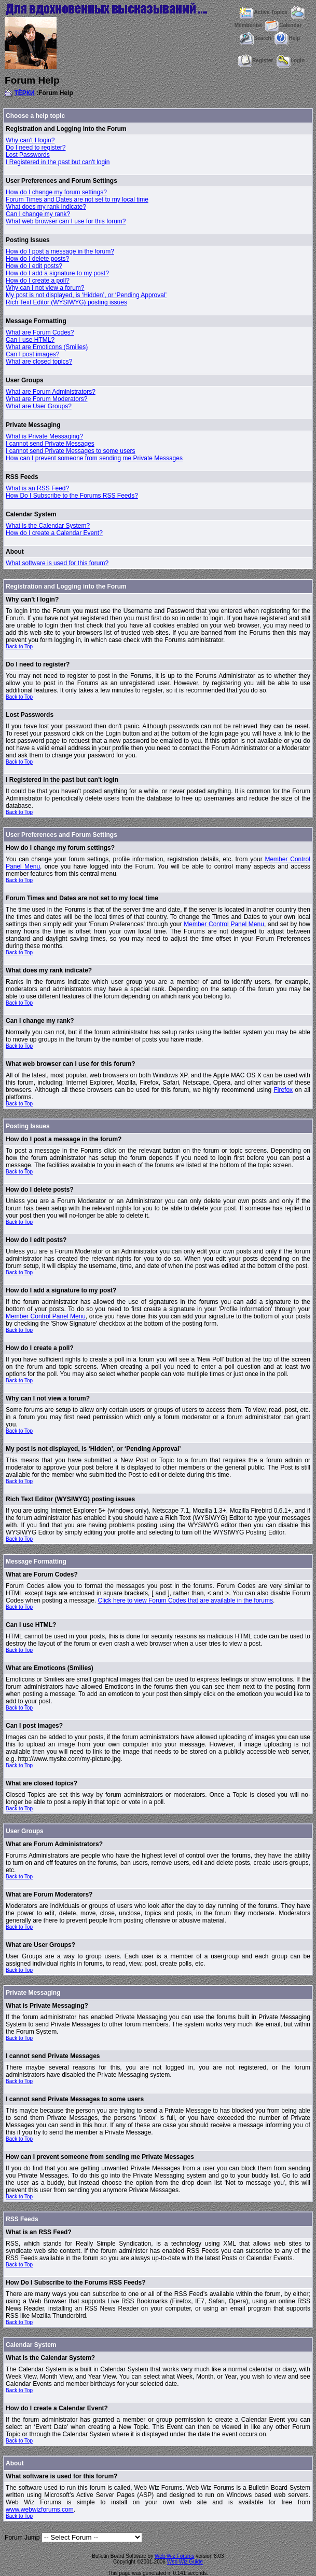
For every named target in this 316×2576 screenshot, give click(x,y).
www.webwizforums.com (40, 2509)
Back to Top (19, 646)
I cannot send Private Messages (50, 443)
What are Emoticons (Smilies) (47, 347)
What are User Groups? (39, 406)
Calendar (283, 25)
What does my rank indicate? (46, 206)
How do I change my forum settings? (56, 192)
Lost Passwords (28, 154)
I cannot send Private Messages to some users (70, 451)
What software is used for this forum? (57, 563)
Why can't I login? (30, 140)
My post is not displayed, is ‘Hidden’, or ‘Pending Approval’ (86, 295)
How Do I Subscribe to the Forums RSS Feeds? (72, 495)
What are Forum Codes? (40, 332)
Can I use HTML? (30, 339)
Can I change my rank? (38, 214)
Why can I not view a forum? (45, 287)
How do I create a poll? (38, 280)
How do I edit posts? (34, 266)
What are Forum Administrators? (50, 391)
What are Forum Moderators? (46, 399)
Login (291, 60)
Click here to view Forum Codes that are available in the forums (185, 1600)
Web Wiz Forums (175, 2556)
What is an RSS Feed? (37, 488)
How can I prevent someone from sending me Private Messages (94, 458)
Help (287, 38)
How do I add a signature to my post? (57, 273)
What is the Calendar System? (48, 525)
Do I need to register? (35, 147)
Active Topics (262, 12)
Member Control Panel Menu (224, 924)
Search (255, 38)
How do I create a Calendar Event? (54, 533)
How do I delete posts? (37, 258)
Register (255, 60)
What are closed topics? (39, 361)
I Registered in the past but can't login (57, 162)
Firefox (283, 1089)
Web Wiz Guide (185, 2562)
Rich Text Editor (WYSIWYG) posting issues (66, 302)
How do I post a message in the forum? (60, 251)
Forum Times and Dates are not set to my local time (77, 199)
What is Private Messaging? (44, 436)
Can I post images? (32, 354)
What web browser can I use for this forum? (66, 221)
